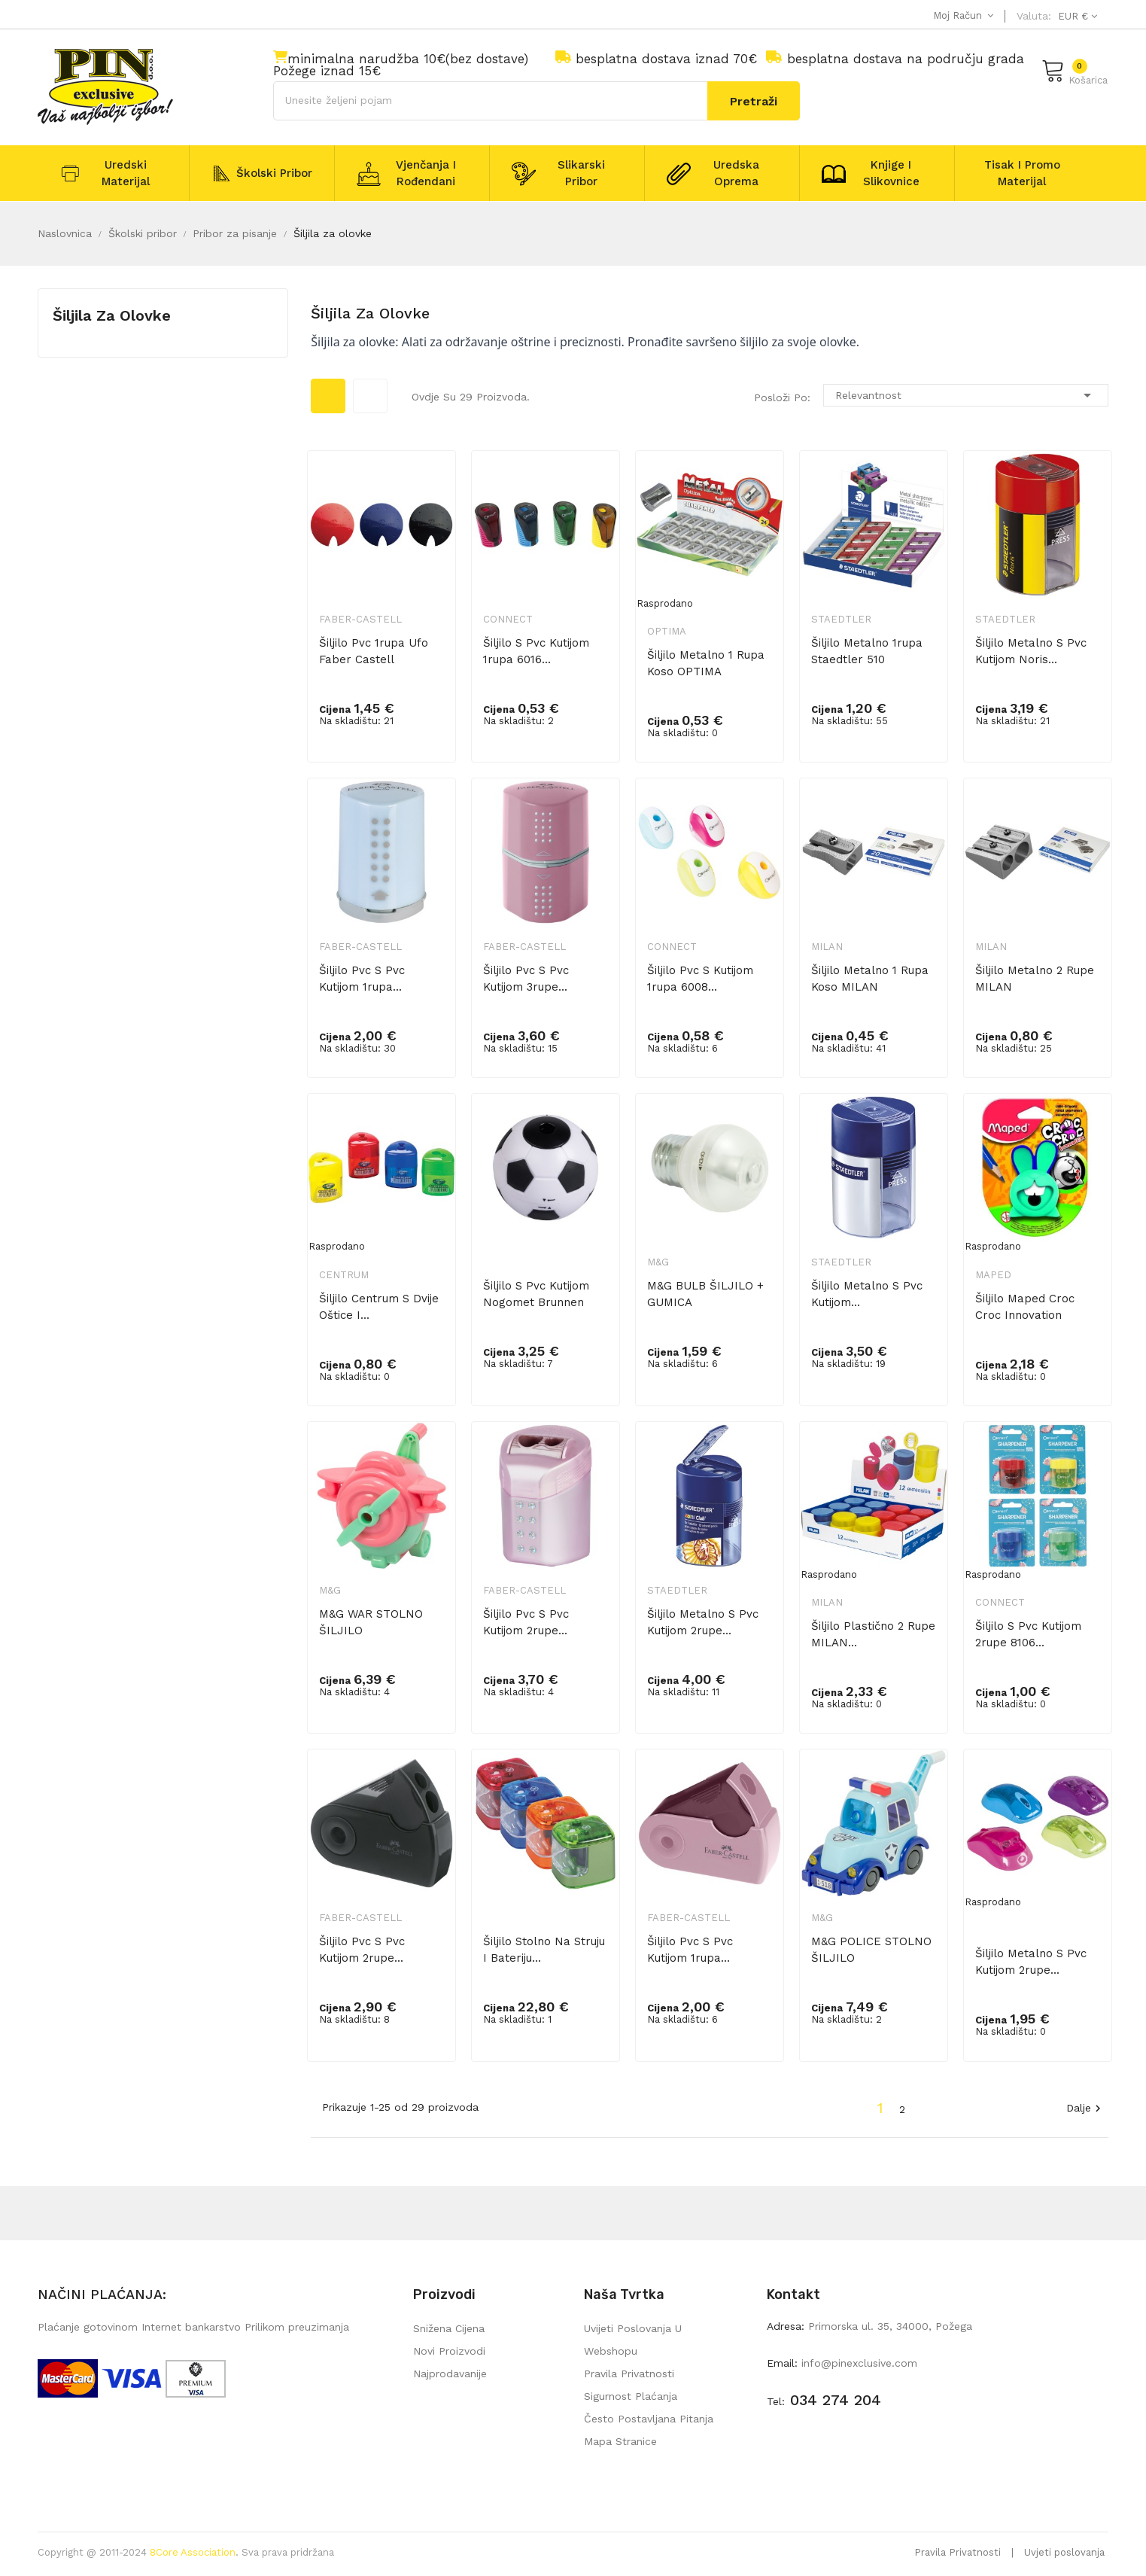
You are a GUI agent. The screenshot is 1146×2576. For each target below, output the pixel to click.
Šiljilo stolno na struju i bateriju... (544, 1950)
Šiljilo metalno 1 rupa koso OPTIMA (706, 663)
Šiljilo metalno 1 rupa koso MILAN (870, 979)
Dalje (1085, 2109)
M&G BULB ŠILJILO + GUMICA (705, 1294)
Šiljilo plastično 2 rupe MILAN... (873, 1634)
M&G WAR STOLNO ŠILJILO (371, 1622)
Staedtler (841, 619)
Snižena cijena (449, 2328)
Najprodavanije (450, 2373)
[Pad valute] (1075, 16)
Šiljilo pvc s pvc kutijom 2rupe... (526, 1622)
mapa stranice (620, 2441)
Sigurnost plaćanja (630, 2396)
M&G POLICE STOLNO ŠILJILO (871, 1950)
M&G (658, 1262)
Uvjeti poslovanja (1064, 2552)
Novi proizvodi (449, 2351)
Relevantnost (965, 395)
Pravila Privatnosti (957, 2552)
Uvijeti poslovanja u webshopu (633, 2339)
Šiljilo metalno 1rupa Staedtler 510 (867, 651)
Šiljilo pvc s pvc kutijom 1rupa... (362, 979)
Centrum (344, 1274)
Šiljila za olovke (112, 315)
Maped (993, 1274)
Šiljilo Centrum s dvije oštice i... (379, 1307)
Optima (666, 631)
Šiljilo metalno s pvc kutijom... (867, 1294)
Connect (508, 619)
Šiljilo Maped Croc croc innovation (1025, 1307)
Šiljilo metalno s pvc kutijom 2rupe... (702, 1622)
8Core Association (193, 2552)
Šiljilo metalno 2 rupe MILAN (1034, 979)
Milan (827, 946)
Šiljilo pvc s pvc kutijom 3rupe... (526, 979)
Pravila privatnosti (629, 2373)
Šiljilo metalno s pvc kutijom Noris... (1031, 651)
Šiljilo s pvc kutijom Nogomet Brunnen (536, 1294)
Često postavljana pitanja (648, 2419)
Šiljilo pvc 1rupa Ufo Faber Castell (373, 651)
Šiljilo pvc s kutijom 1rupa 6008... (700, 979)
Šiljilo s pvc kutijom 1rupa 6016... (536, 651)
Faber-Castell (360, 619)
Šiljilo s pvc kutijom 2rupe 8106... (1028, 1634)
